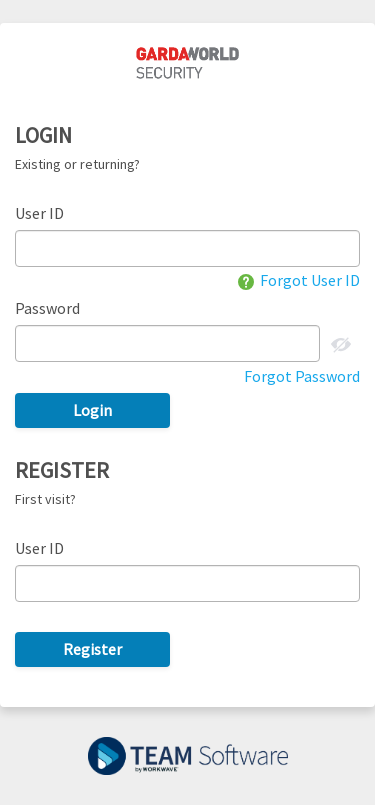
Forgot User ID (299, 280)
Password (47, 308)
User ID (39, 213)
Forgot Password (302, 376)
